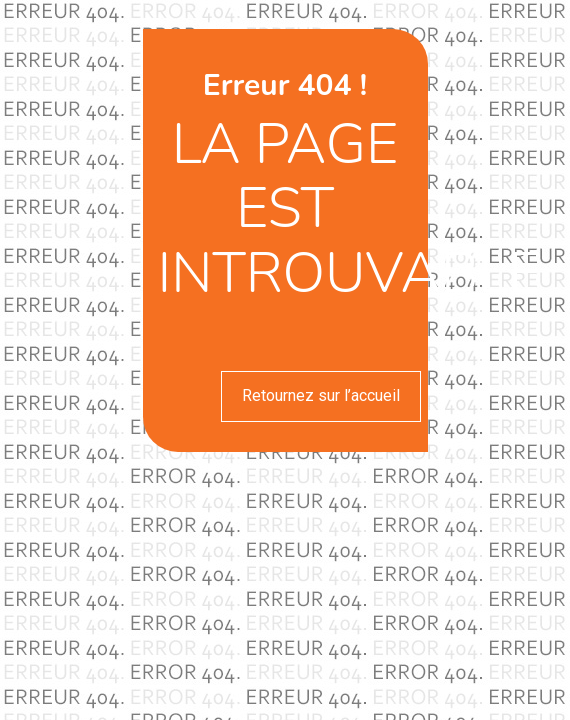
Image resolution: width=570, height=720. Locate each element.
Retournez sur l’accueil (321, 395)
